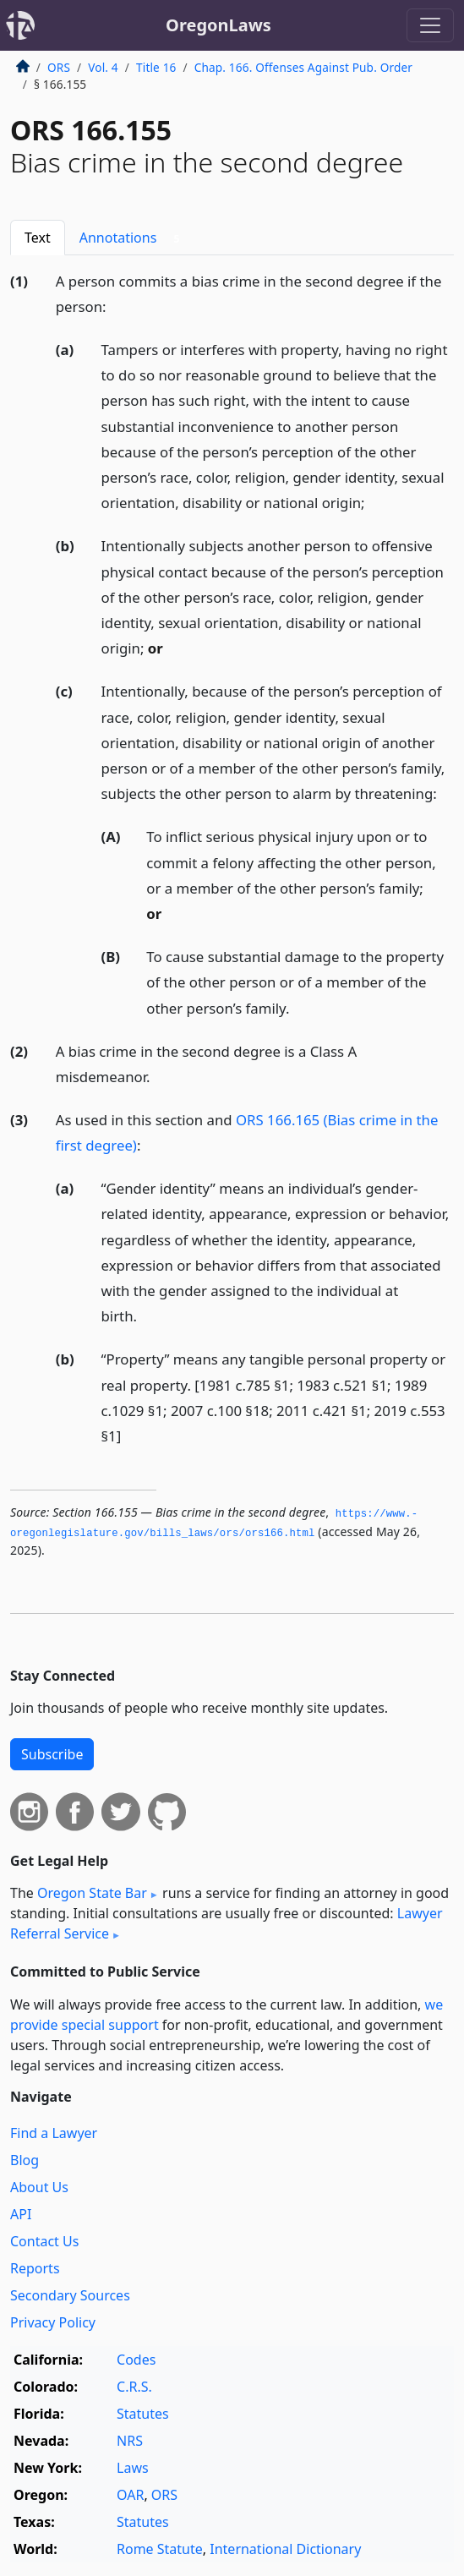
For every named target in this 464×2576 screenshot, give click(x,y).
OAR (130, 2495)
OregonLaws (218, 25)
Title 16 (156, 67)
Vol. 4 (103, 67)
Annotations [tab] (133, 238)
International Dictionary (285, 2549)
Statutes (143, 2413)
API (20, 2214)
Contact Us (44, 2241)
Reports (35, 2268)
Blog (24, 2160)
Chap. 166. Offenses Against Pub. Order (303, 67)
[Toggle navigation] (430, 25)
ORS (58, 67)
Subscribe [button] (52, 1754)
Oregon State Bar (92, 1893)
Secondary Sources (70, 2295)
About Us (39, 2187)
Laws (133, 2467)
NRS (130, 2440)
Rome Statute (160, 2549)
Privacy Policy (53, 2322)
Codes (136, 2359)
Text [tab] (38, 237)
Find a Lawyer (53, 2133)
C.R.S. (134, 2386)
